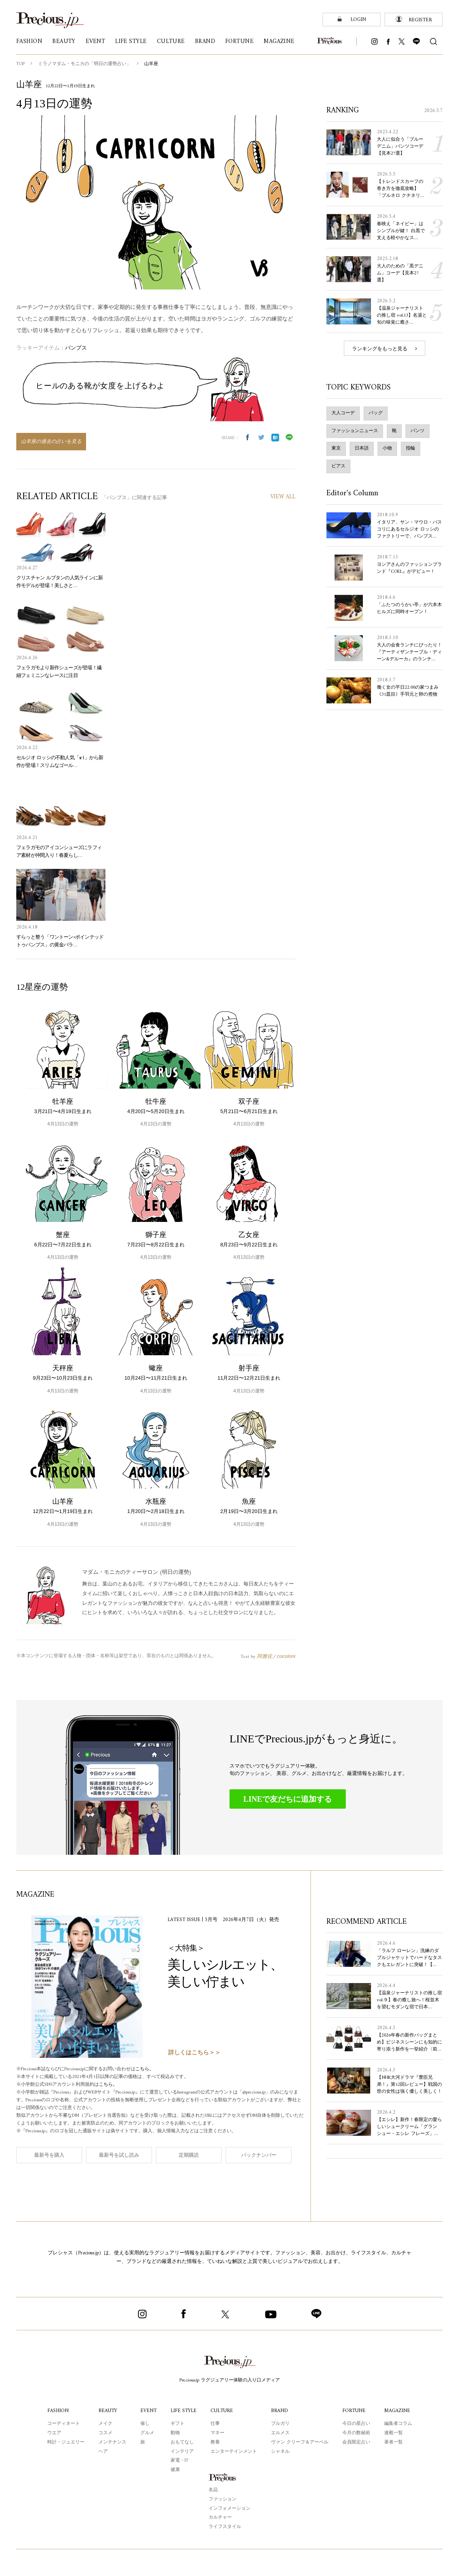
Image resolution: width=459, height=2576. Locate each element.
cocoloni (286, 1656)
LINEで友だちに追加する (287, 1798)
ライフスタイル (225, 2526)
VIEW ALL (282, 497)
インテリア (181, 2451)
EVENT (147, 2410)
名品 (213, 2489)
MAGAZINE (398, 2410)
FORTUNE (355, 2410)
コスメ (104, 2432)
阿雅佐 (264, 1656)
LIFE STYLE (184, 2410)
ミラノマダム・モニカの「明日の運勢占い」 (85, 64)
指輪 (410, 448)
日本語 (362, 448)
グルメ (146, 2432)
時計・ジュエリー (64, 2442)
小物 (387, 448)
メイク (104, 2423)
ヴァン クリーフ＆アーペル (300, 2442)
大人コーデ (343, 412)
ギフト (177, 2423)
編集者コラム (399, 2423)
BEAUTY (107, 2410)
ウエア (53, 2432)
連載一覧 (394, 2432)
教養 (216, 2442)
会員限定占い (357, 2442)
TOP (21, 64)
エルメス (281, 2432)
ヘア (102, 2451)
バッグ (376, 412)
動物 (174, 2432)
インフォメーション (229, 2508)
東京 (336, 448)
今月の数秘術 (357, 2432)
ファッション (222, 2499)
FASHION (57, 2410)
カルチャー (220, 2517)
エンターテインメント (235, 2451)
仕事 (216, 2423)
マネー (219, 2432)
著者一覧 (394, 2442)
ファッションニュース (354, 430)
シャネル (281, 2451)
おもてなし (181, 2442)
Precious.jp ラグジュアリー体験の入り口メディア (229, 2380)
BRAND (281, 2410)
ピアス (338, 466)
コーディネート (62, 2423)
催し (143, 2423)
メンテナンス (111, 2442)
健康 (174, 2469)
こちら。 (150, 2069)
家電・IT (179, 2460)
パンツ (417, 430)
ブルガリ (281, 2423)
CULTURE (223, 2410)
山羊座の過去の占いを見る (51, 442)
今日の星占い (357, 2423)
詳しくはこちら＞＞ (194, 2052)
